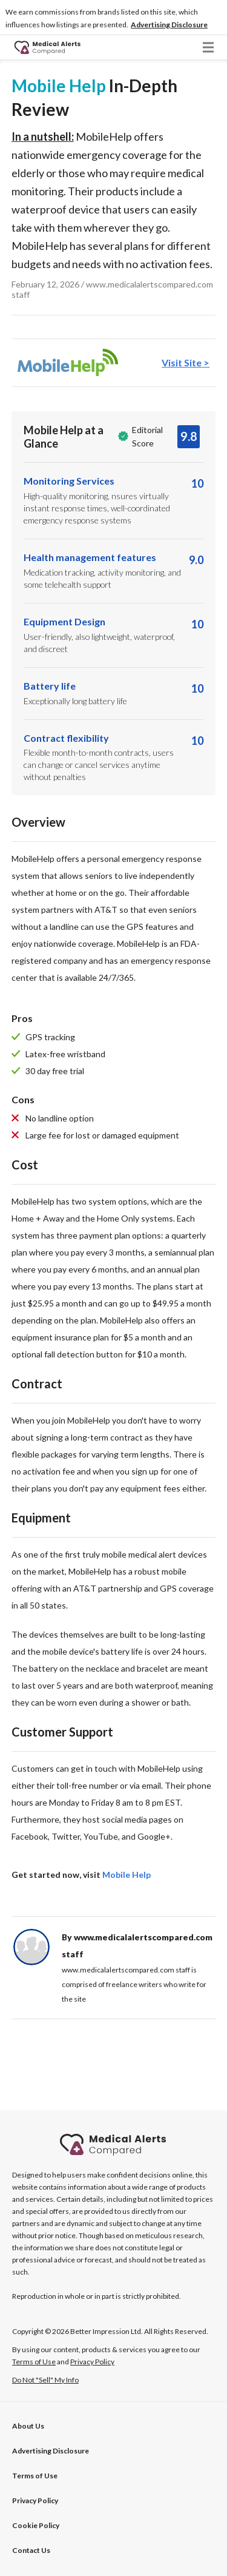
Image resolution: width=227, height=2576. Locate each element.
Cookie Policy (35, 2525)
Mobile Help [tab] (126, 1874)
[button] (169, 25)
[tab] (114, 362)
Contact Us (31, 2550)
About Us (28, 2425)
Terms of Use (35, 2475)
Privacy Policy (35, 2500)
